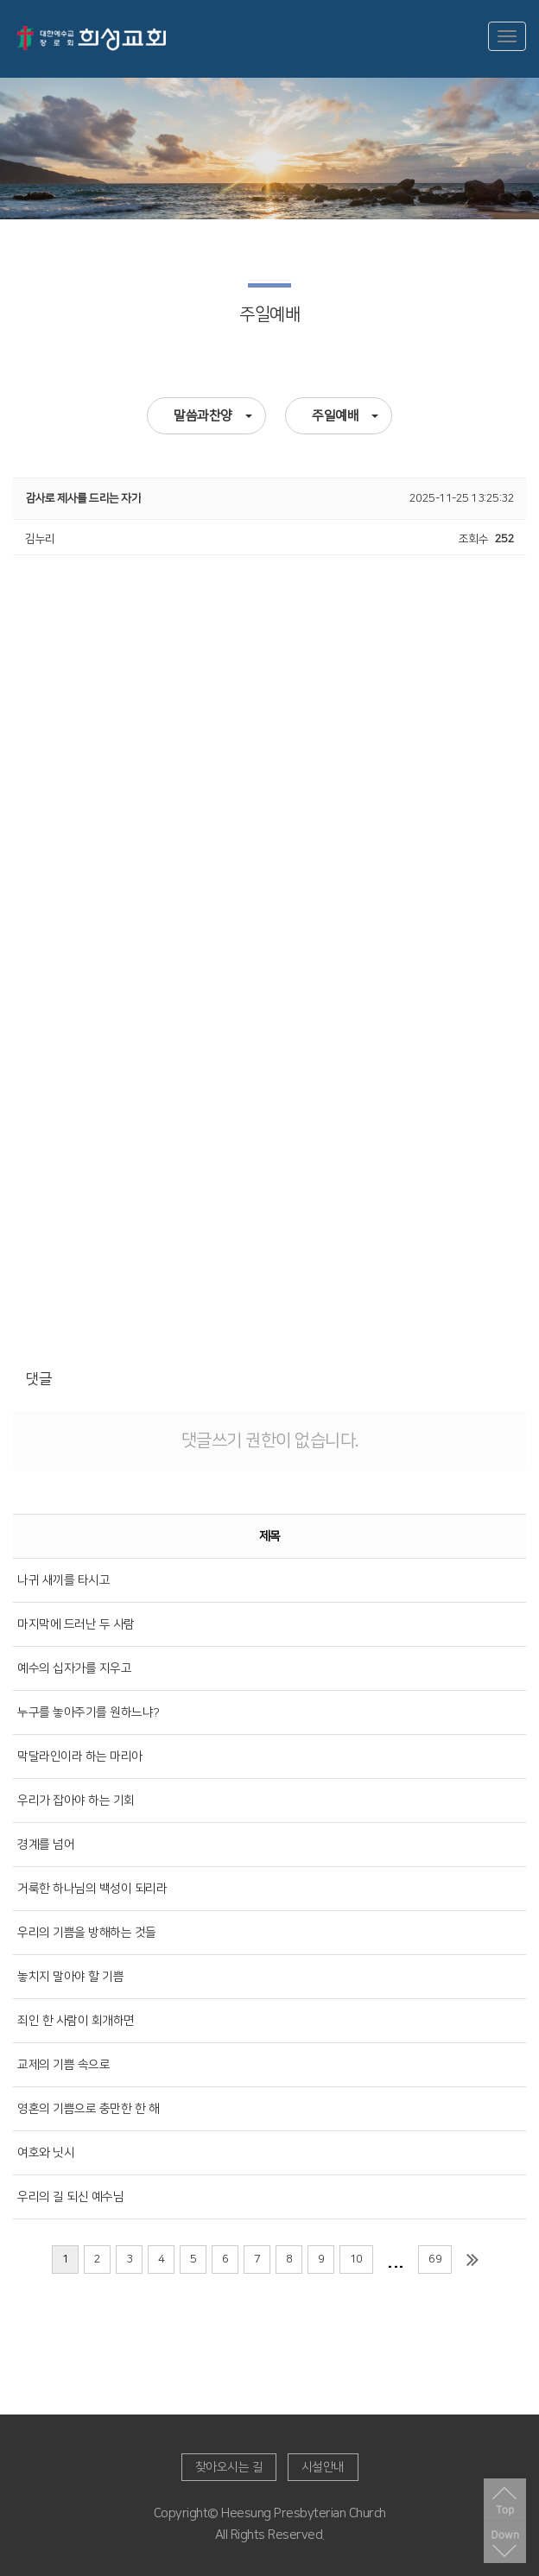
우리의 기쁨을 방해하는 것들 (86, 1933)
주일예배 (345, 415)
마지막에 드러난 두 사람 (76, 1624)
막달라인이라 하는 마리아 (80, 1756)
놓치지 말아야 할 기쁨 (70, 1977)
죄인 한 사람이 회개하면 (76, 2021)
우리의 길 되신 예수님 (70, 2197)
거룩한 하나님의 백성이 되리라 (92, 1889)
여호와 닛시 (45, 2153)
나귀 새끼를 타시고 (63, 1580)
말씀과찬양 (213, 415)
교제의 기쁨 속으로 (63, 2065)
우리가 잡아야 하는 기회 (76, 1800)
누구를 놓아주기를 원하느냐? (88, 1712)
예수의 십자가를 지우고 (74, 1668)
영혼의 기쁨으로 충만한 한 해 (88, 2109)
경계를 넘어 (45, 1844)
